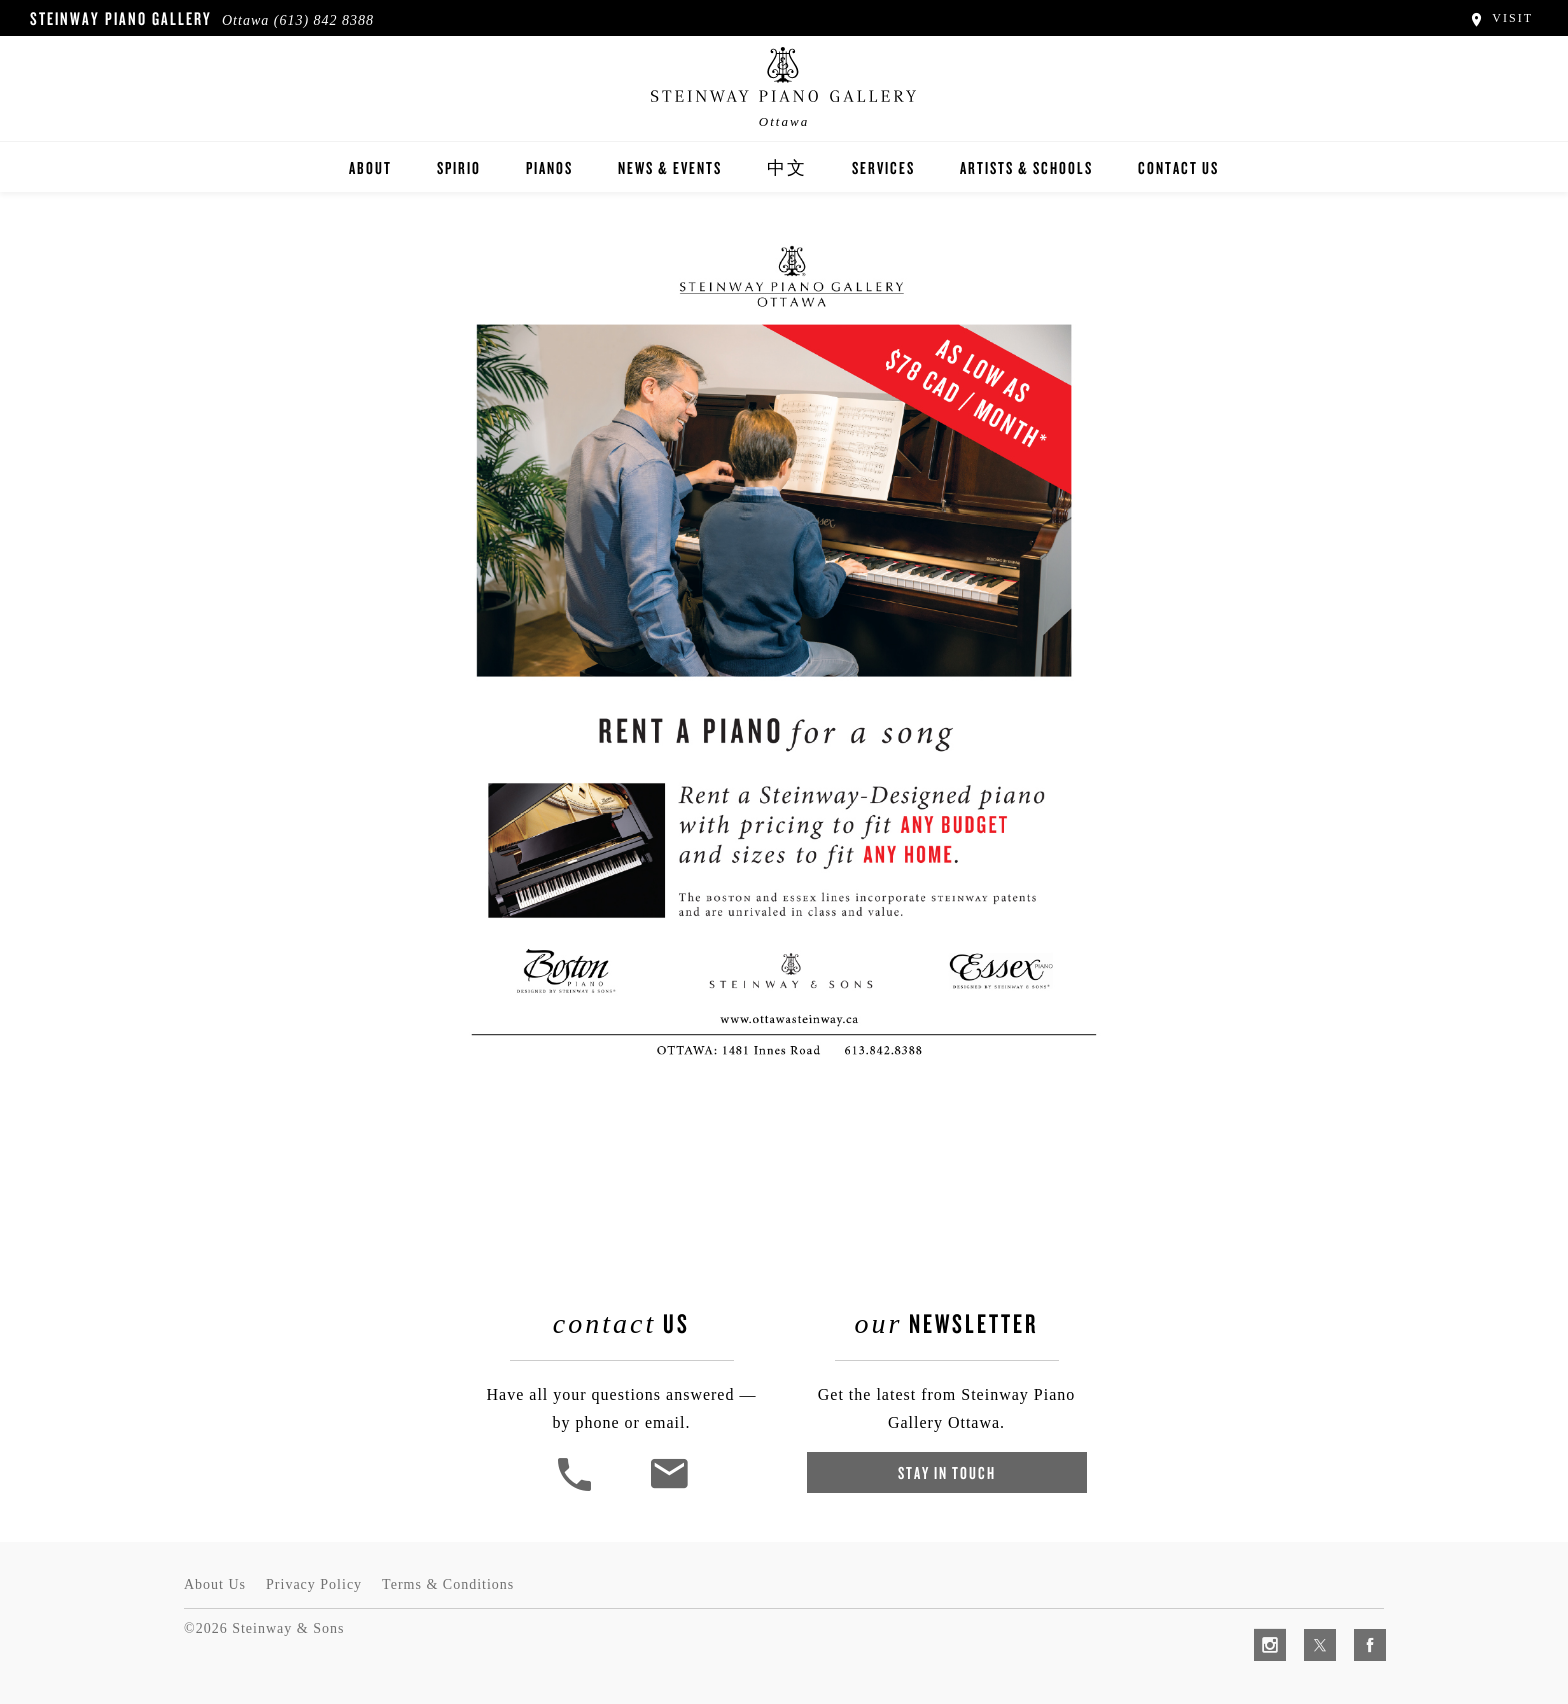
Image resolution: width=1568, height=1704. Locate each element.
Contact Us (1178, 167)
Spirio (459, 167)
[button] (577, 1488)
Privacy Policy (314, 1584)
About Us (215, 1584)
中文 (787, 167)
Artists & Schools (1026, 167)
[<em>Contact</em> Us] (668, 1488)
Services (883, 167)
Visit (1500, 18)
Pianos (549, 167)
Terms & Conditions (448, 1584)
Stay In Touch (947, 1472)
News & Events (670, 167)
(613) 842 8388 (324, 20)
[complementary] (1423, 1594)
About (370, 167)
